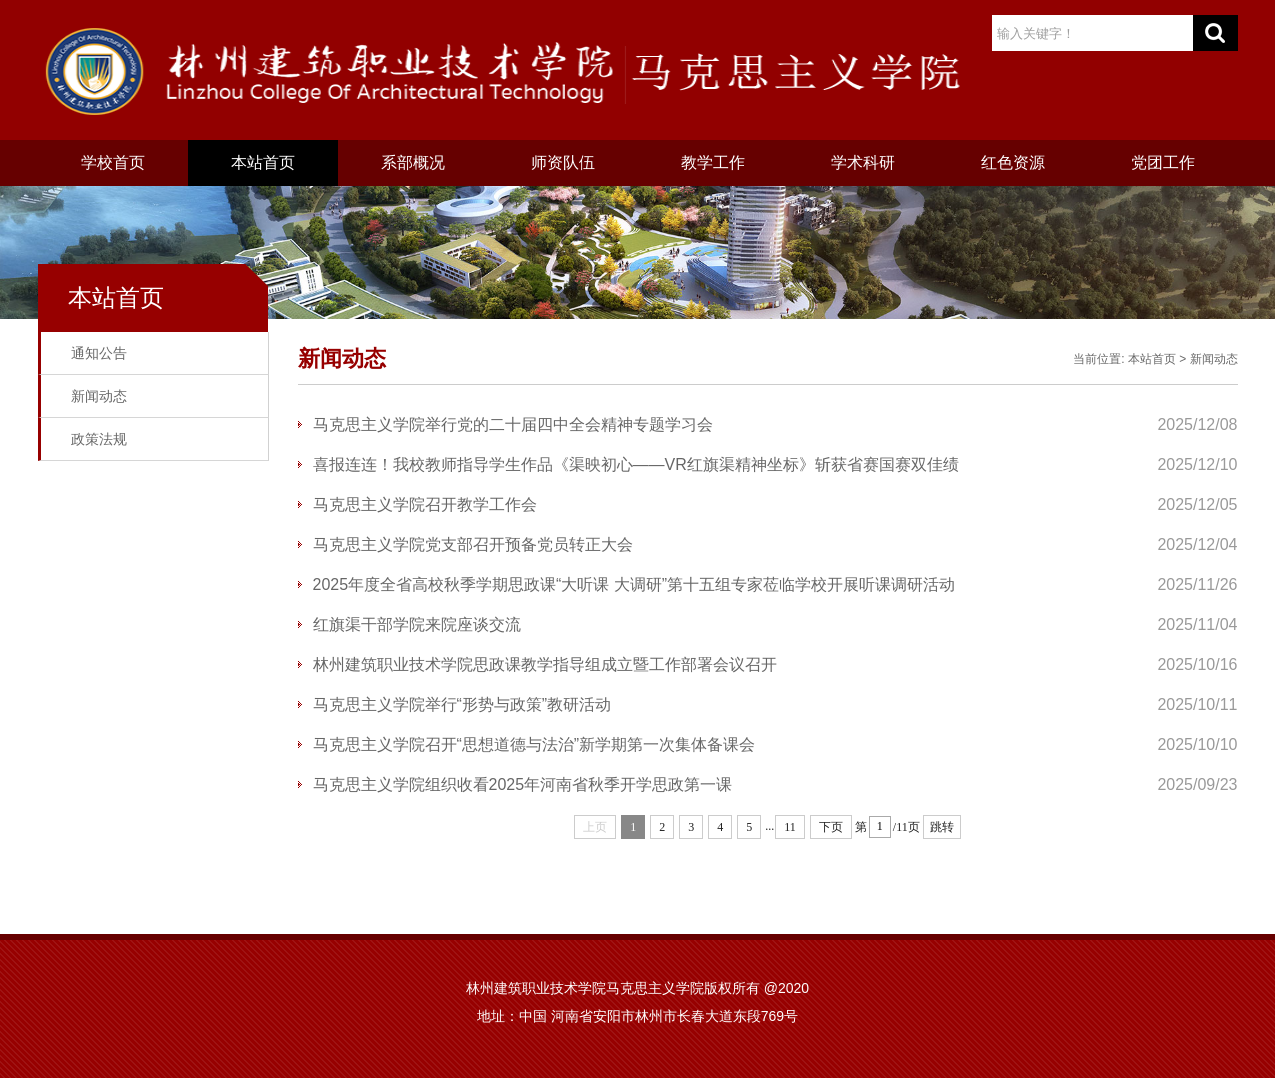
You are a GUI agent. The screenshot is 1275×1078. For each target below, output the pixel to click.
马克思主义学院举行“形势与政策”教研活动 (462, 704)
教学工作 (713, 162)
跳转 (942, 827)
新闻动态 (99, 396)
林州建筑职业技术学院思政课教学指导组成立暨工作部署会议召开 (545, 664)
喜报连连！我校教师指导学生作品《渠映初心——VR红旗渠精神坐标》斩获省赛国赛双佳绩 (636, 464)
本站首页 (263, 162)
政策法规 (99, 439)
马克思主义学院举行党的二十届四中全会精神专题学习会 (513, 424)
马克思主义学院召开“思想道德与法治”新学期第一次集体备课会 (534, 744)
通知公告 (99, 353)
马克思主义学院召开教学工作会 (425, 504)
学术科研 (863, 162)
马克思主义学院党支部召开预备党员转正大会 (473, 544)
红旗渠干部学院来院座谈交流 (417, 624)
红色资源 (1013, 162)
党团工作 (1163, 162)
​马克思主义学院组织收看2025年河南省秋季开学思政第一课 (523, 784)
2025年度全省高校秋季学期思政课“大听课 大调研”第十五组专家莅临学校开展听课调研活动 (634, 584)
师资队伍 (563, 162)
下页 (831, 827)
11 (790, 827)
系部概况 (413, 162)
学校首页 (113, 162)
